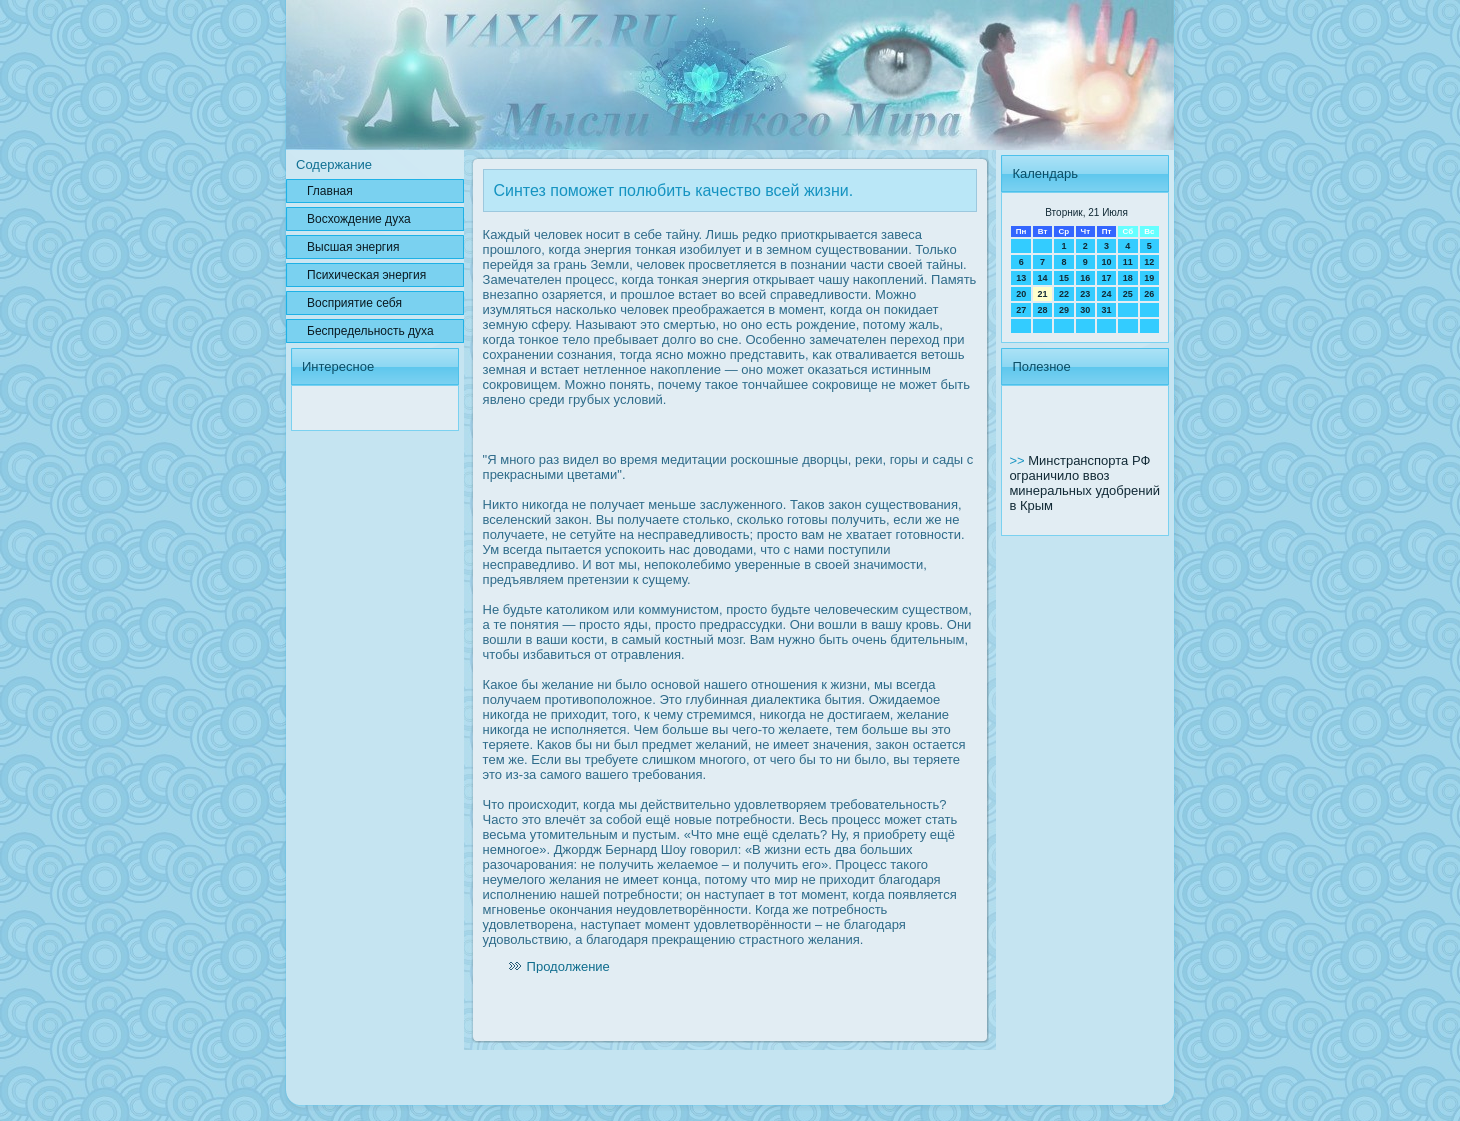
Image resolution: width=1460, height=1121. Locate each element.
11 (1128, 262)
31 (1106, 310)
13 (1021, 278)
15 (1064, 278)
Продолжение (568, 966)
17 (1106, 278)
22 (1064, 294)
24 (1106, 294)
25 (1128, 294)
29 (1064, 310)
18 (1128, 278)
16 (1085, 278)
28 (1043, 310)
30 (1085, 310)
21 (1043, 294)
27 (1021, 310)
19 (1149, 278)
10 (1106, 262)
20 (1021, 294)
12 (1149, 262)
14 (1043, 278)
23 (1085, 294)
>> (1018, 460)
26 (1149, 294)
